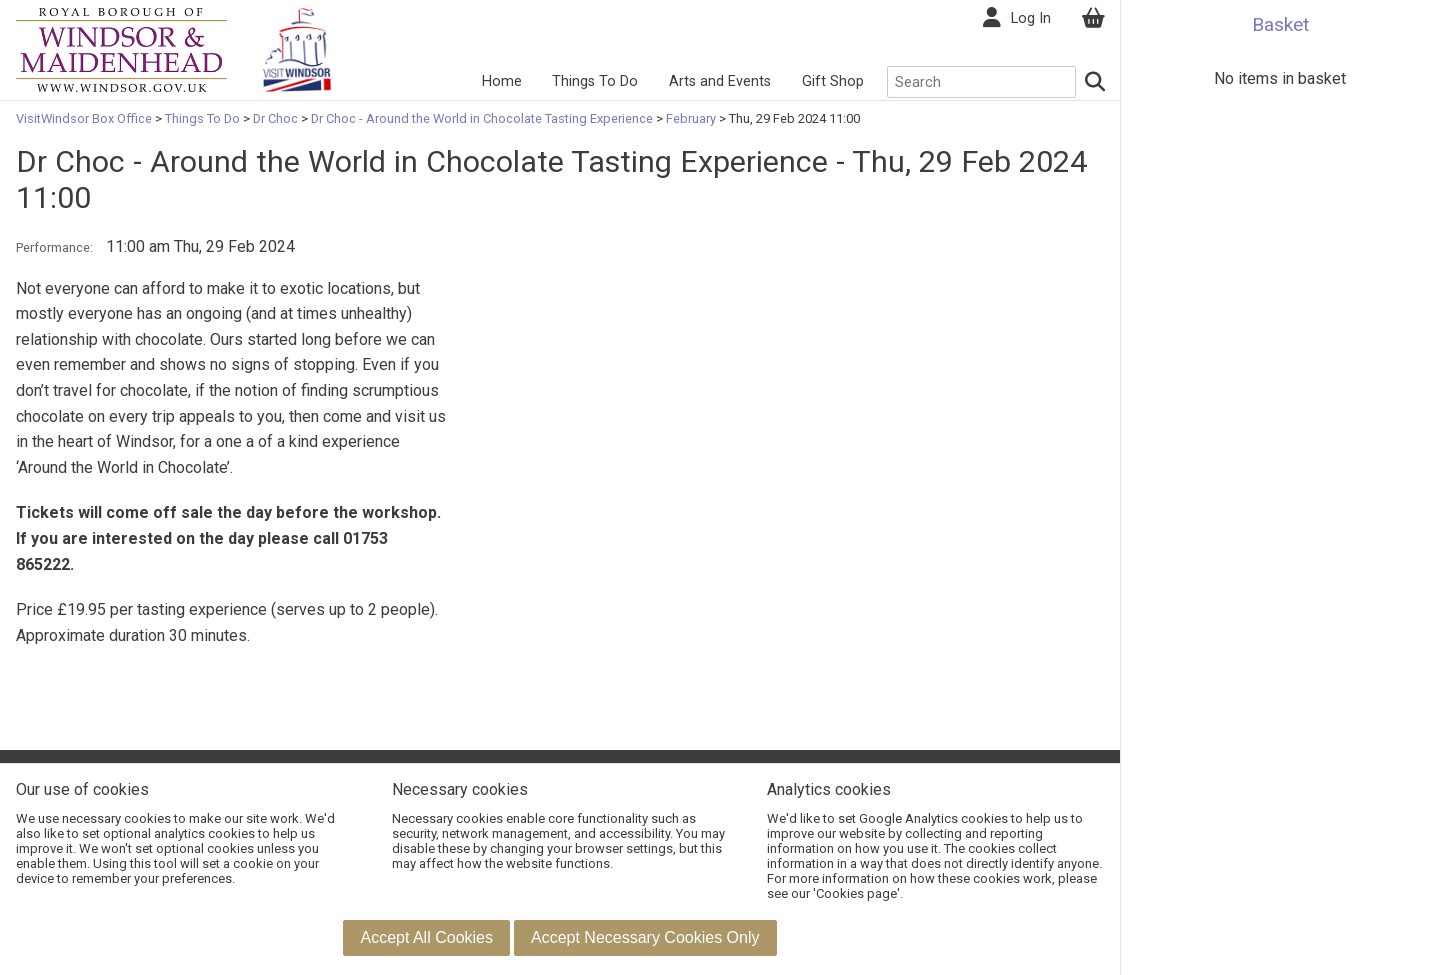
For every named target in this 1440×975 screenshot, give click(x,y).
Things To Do (595, 81)
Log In (1031, 18)
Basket (1280, 24)
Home (502, 81)
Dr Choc (275, 118)
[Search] (1096, 82)
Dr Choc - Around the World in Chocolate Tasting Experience (482, 118)
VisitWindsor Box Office (85, 118)
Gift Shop (833, 81)
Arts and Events (720, 81)
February (691, 118)
